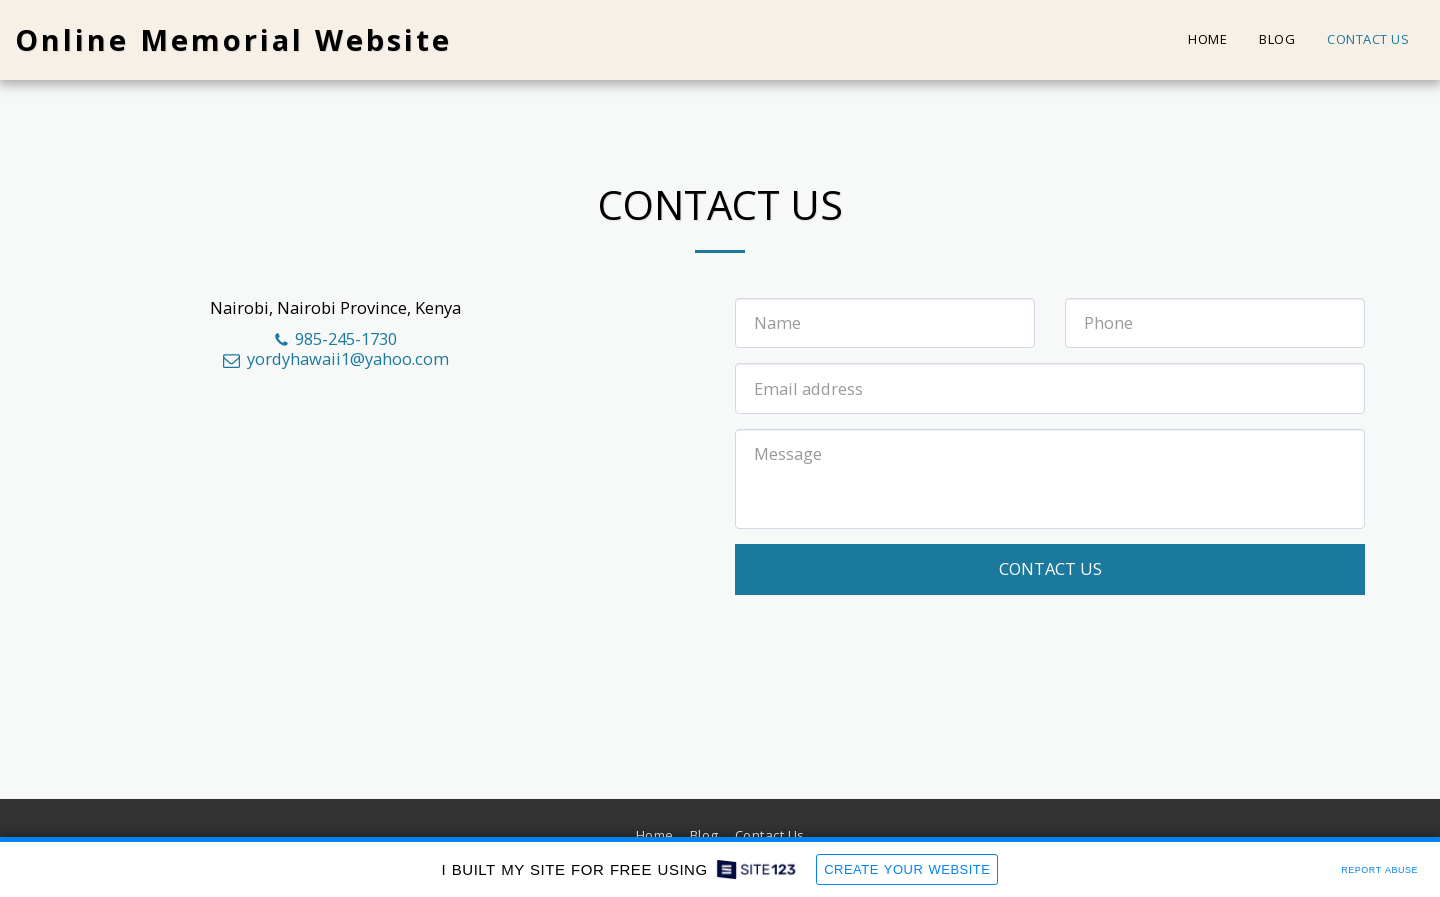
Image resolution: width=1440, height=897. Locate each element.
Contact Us (1050, 568)
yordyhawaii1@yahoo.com (335, 358)
